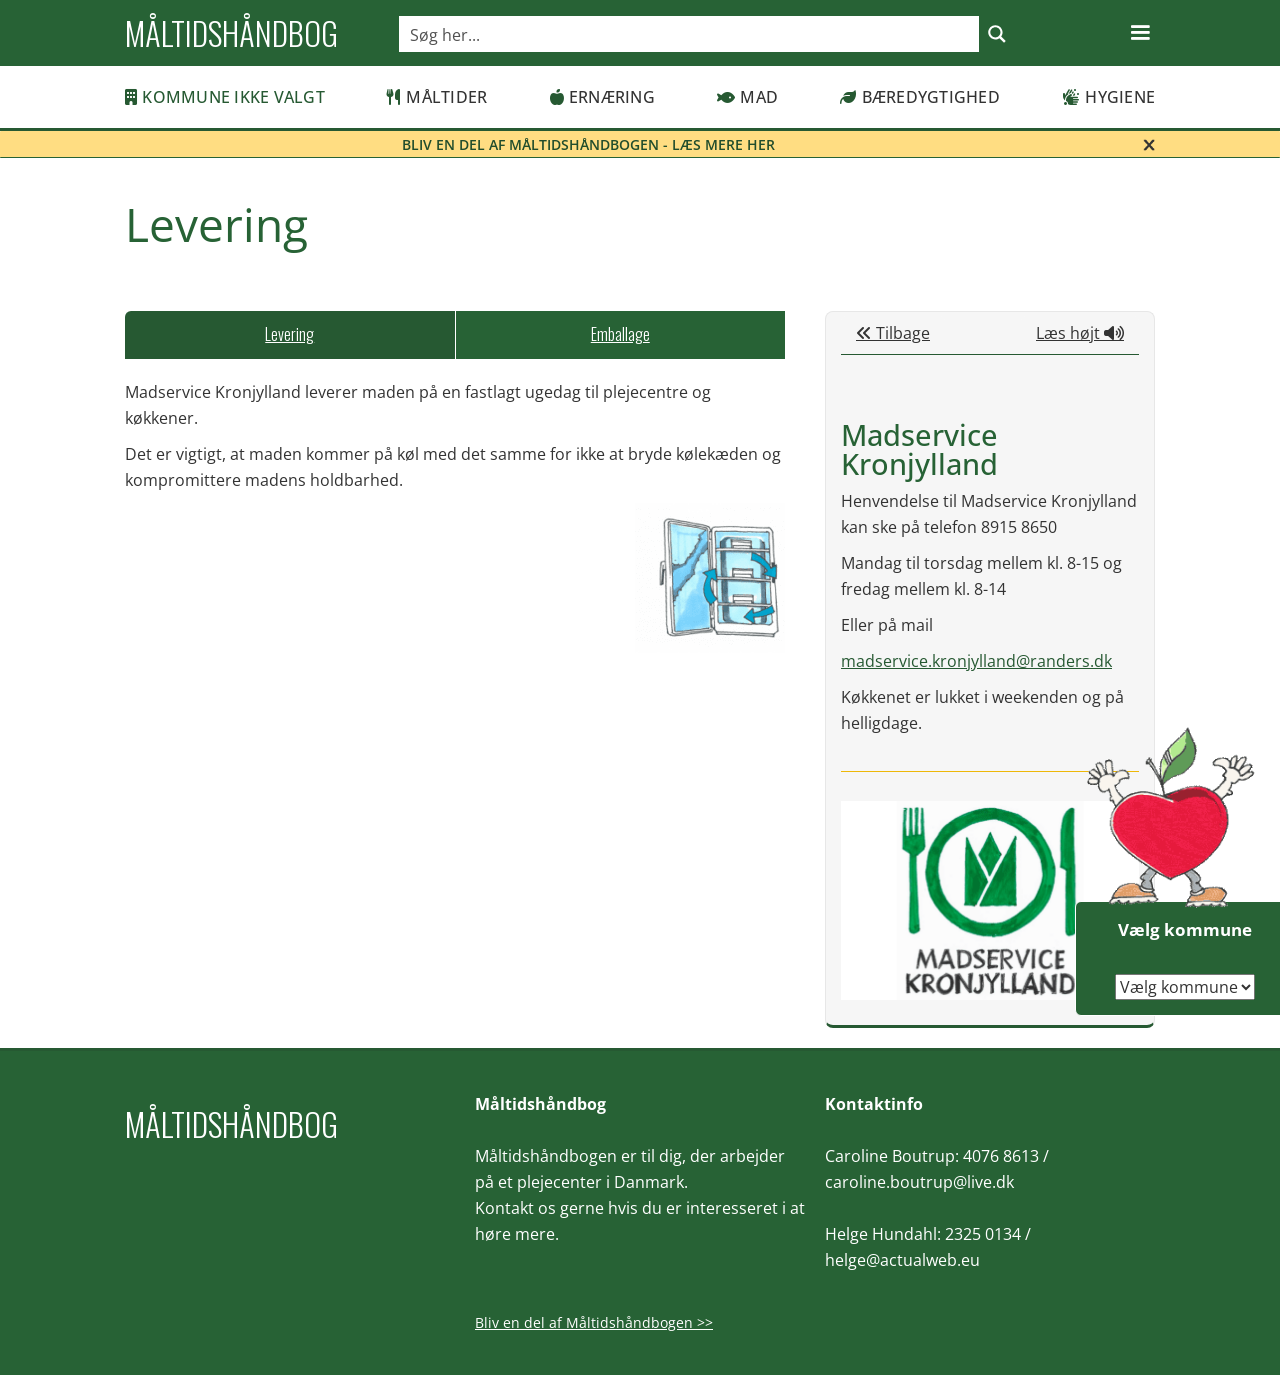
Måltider (437, 97)
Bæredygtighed (920, 97)
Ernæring (602, 97)
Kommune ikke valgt (225, 97)
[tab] (290, 335)
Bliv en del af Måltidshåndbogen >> (594, 1322)
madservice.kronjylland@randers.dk (976, 661)
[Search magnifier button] (997, 34)
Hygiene (1108, 97)
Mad (747, 97)
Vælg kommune (1185, 929)
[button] (1140, 33)
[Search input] (690, 34)
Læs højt (1080, 333)
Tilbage (893, 333)
